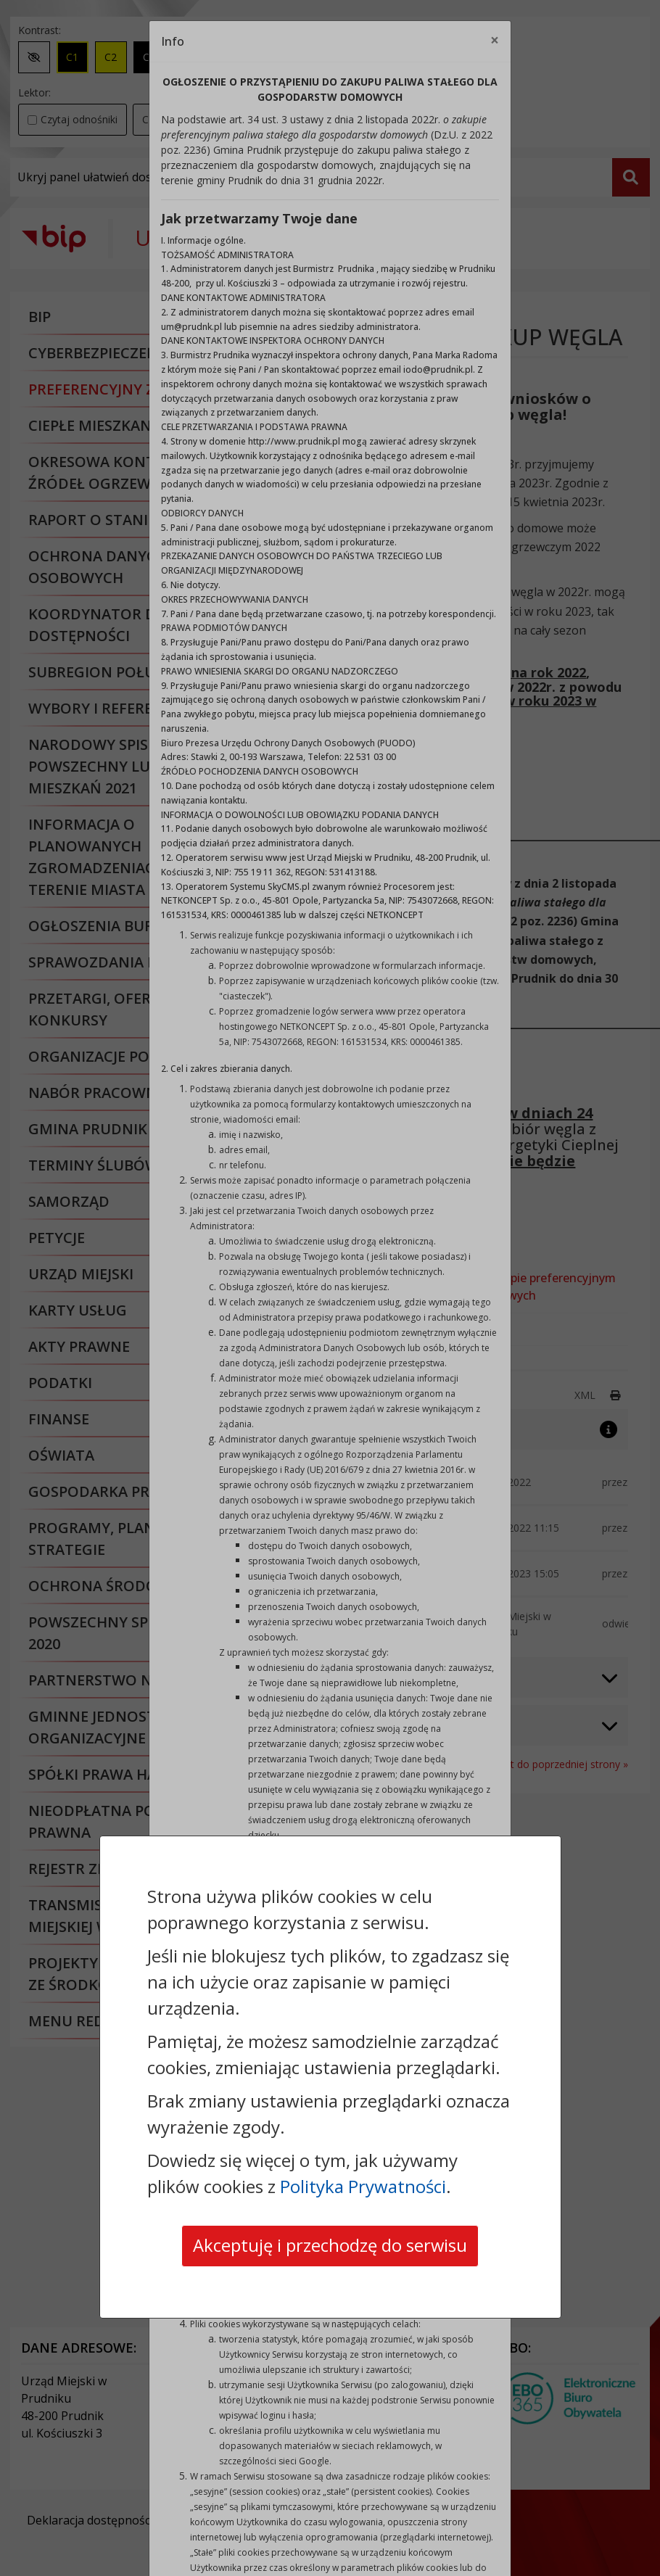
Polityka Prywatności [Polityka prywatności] (363, 2186)
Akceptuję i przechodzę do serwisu (330, 2246)
